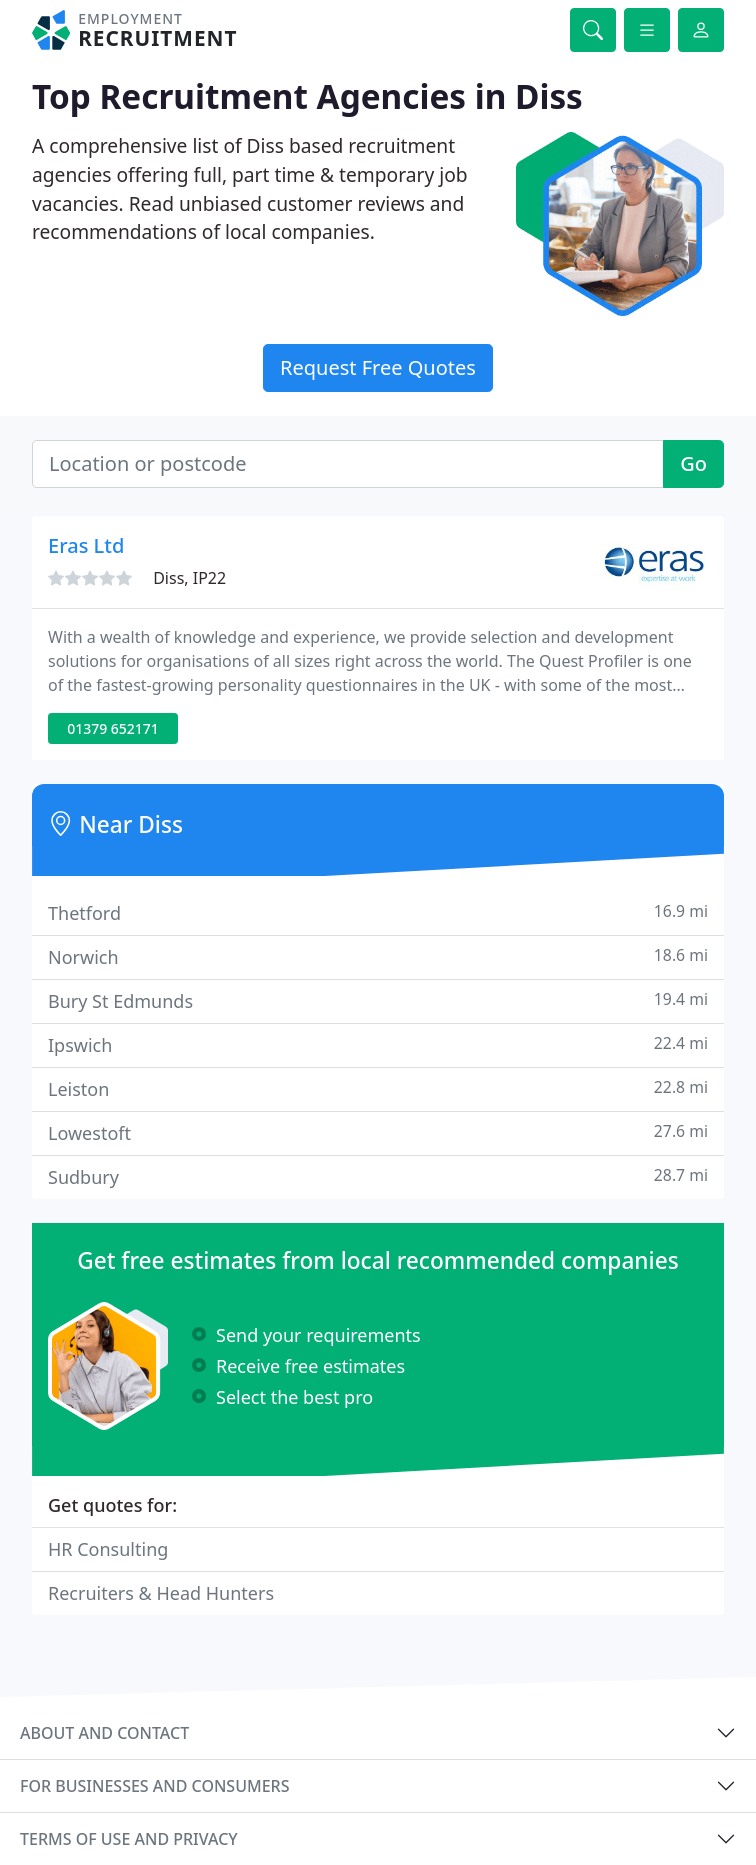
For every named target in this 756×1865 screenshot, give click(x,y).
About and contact (104, 1733)
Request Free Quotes (378, 367)
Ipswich (378, 1044)
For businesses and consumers (154, 1786)
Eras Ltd (86, 545)
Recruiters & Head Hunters (161, 1593)
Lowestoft (378, 1132)
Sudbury (378, 1176)
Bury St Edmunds (378, 1000)
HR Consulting (108, 1549)
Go (693, 463)
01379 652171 (113, 728)
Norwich (378, 956)
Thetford (378, 912)
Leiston (378, 1088)
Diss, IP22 (189, 578)
